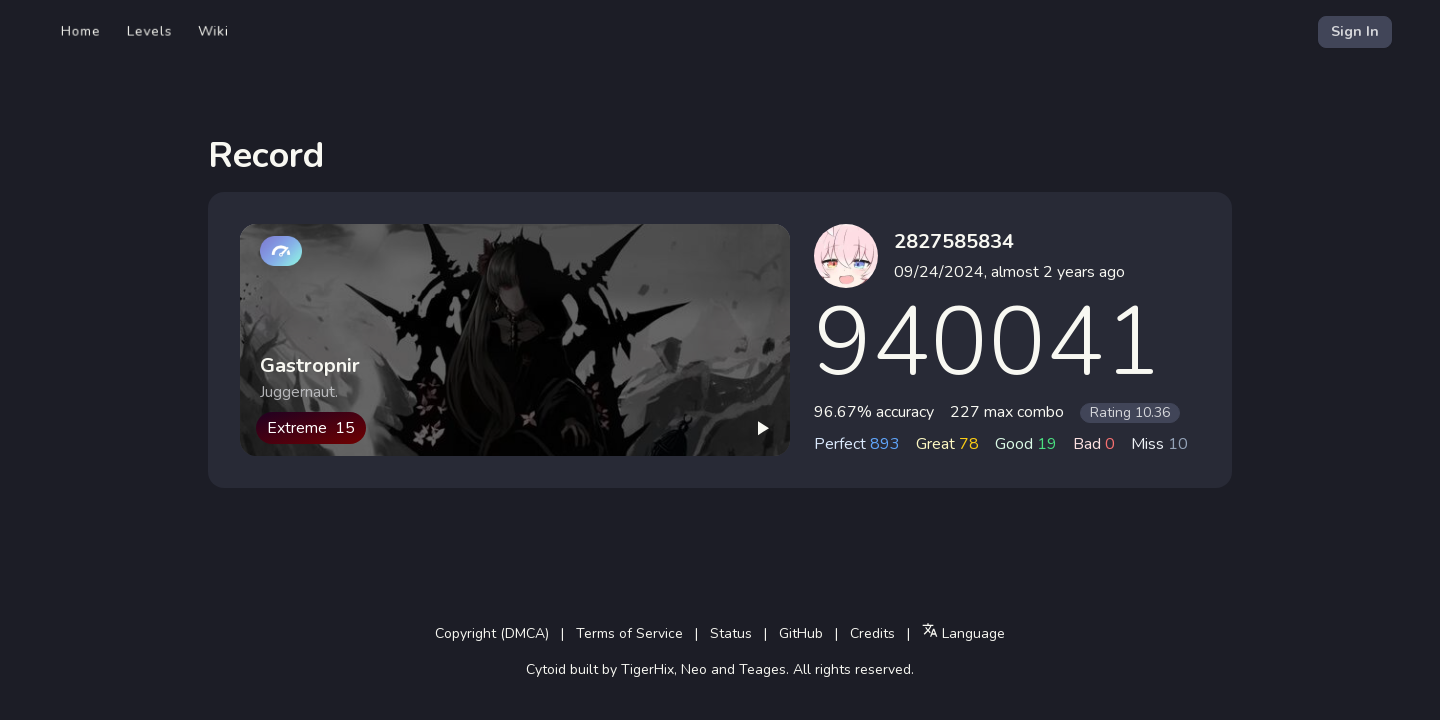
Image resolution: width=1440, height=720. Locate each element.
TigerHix (647, 669)
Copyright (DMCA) (492, 633)
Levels (149, 31)
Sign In (1355, 31)
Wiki (213, 31)
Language (963, 632)
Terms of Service (629, 633)
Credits (872, 633)
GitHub (801, 633)
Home (81, 31)
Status (731, 633)
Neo (694, 669)
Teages (762, 669)
